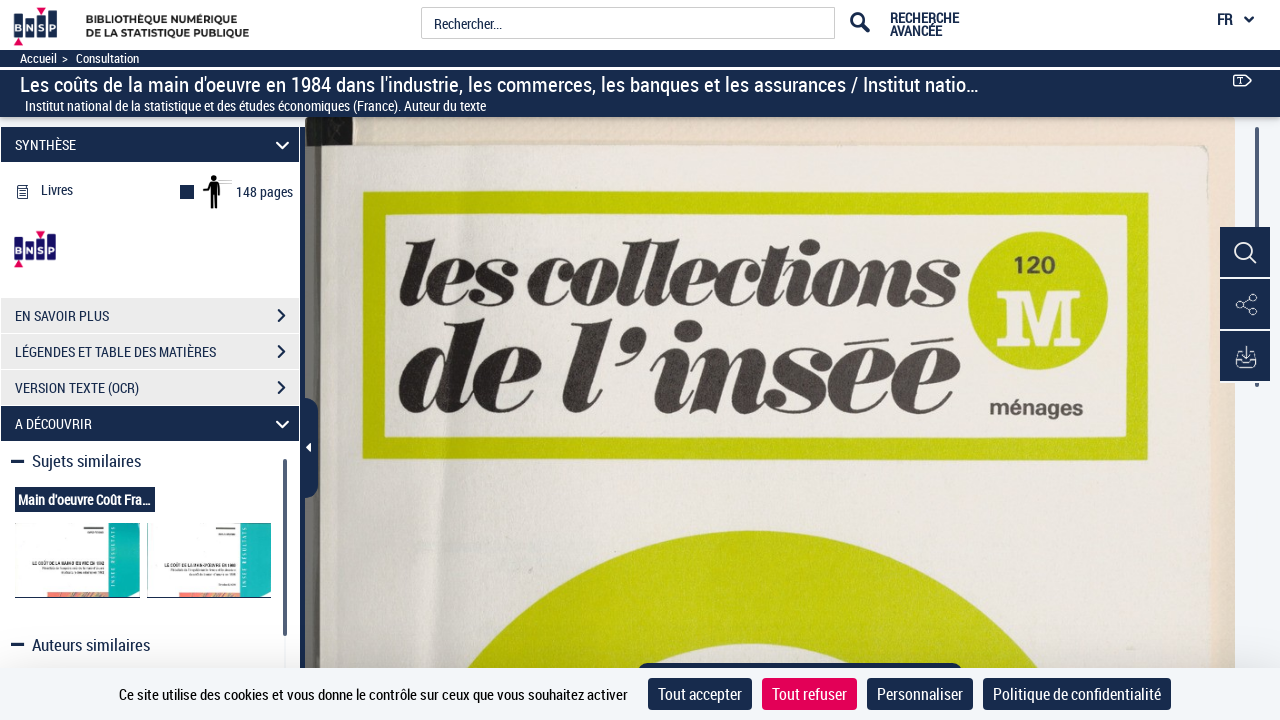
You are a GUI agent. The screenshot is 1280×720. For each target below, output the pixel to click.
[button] (1245, 253)
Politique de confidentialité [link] (1077, 694)
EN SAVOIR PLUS (157, 316)
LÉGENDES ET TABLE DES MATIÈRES (157, 352)
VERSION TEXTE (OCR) (157, 388)
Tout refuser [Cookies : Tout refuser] (809, 694)
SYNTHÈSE (155, 144)
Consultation (107, 58)
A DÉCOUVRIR (155, 423)
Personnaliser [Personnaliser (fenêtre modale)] (920, 694)
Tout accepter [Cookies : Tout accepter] (700, 694)
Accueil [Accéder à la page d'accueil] (38, 58)
